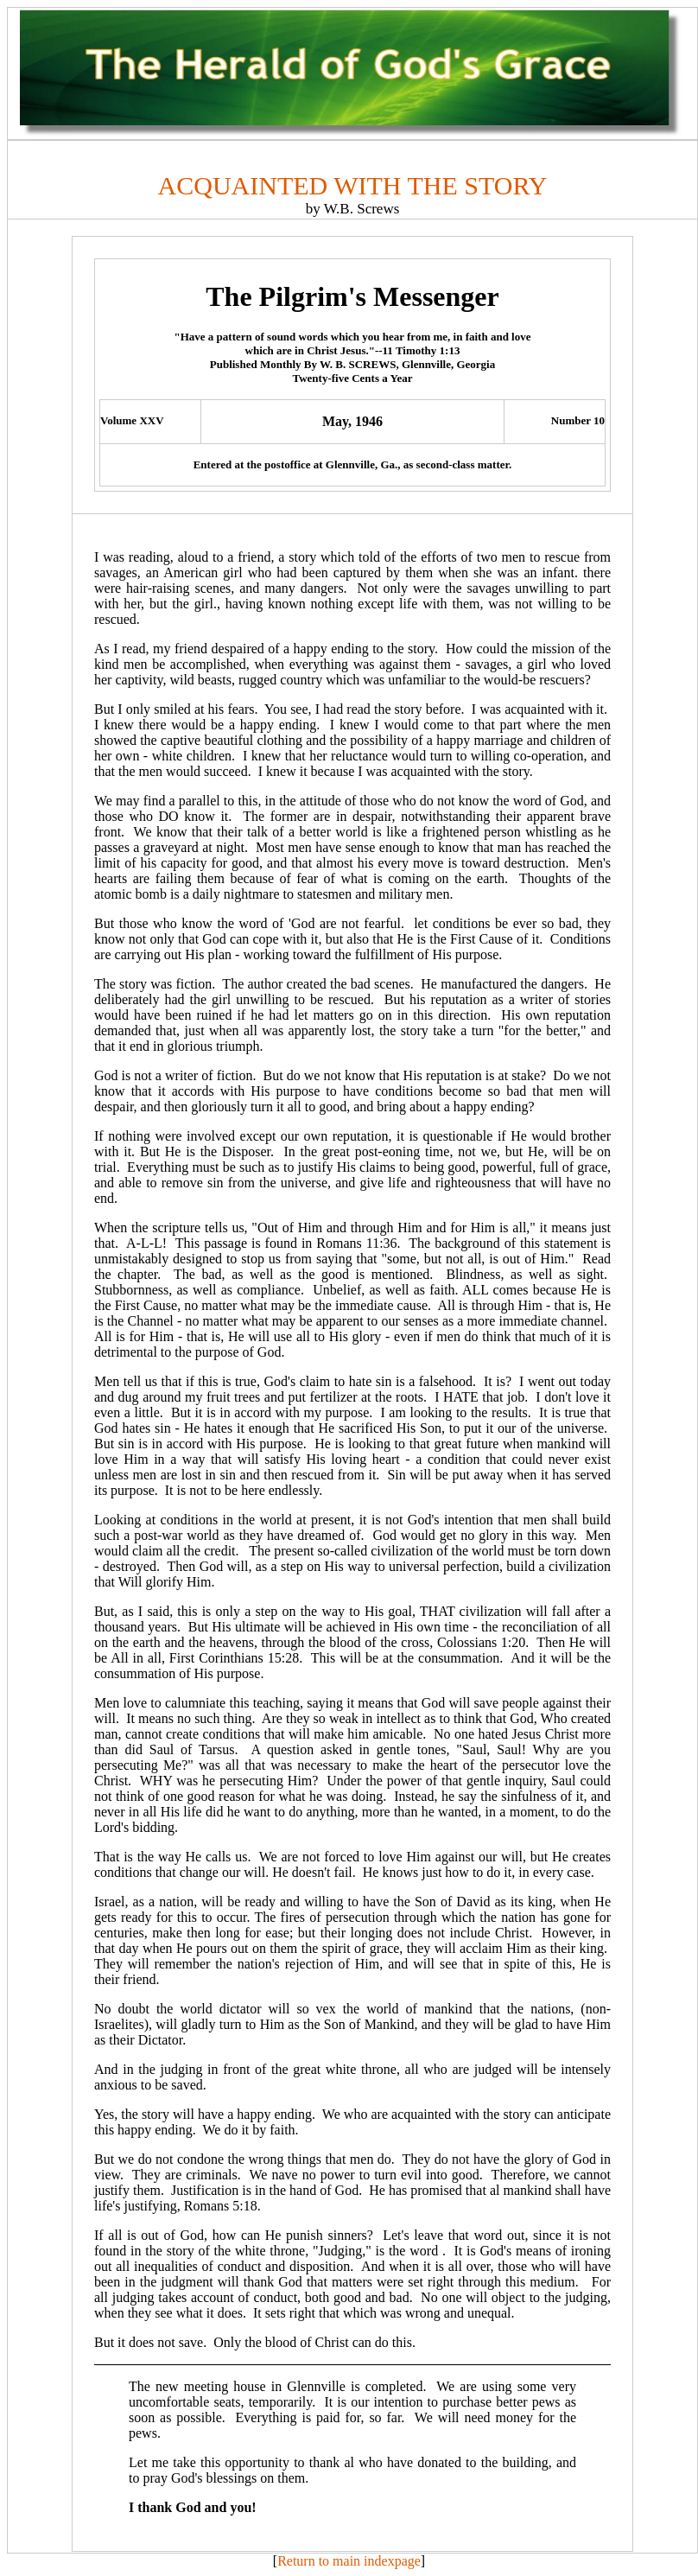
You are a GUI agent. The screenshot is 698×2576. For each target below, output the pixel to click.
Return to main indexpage (349, 2561)
